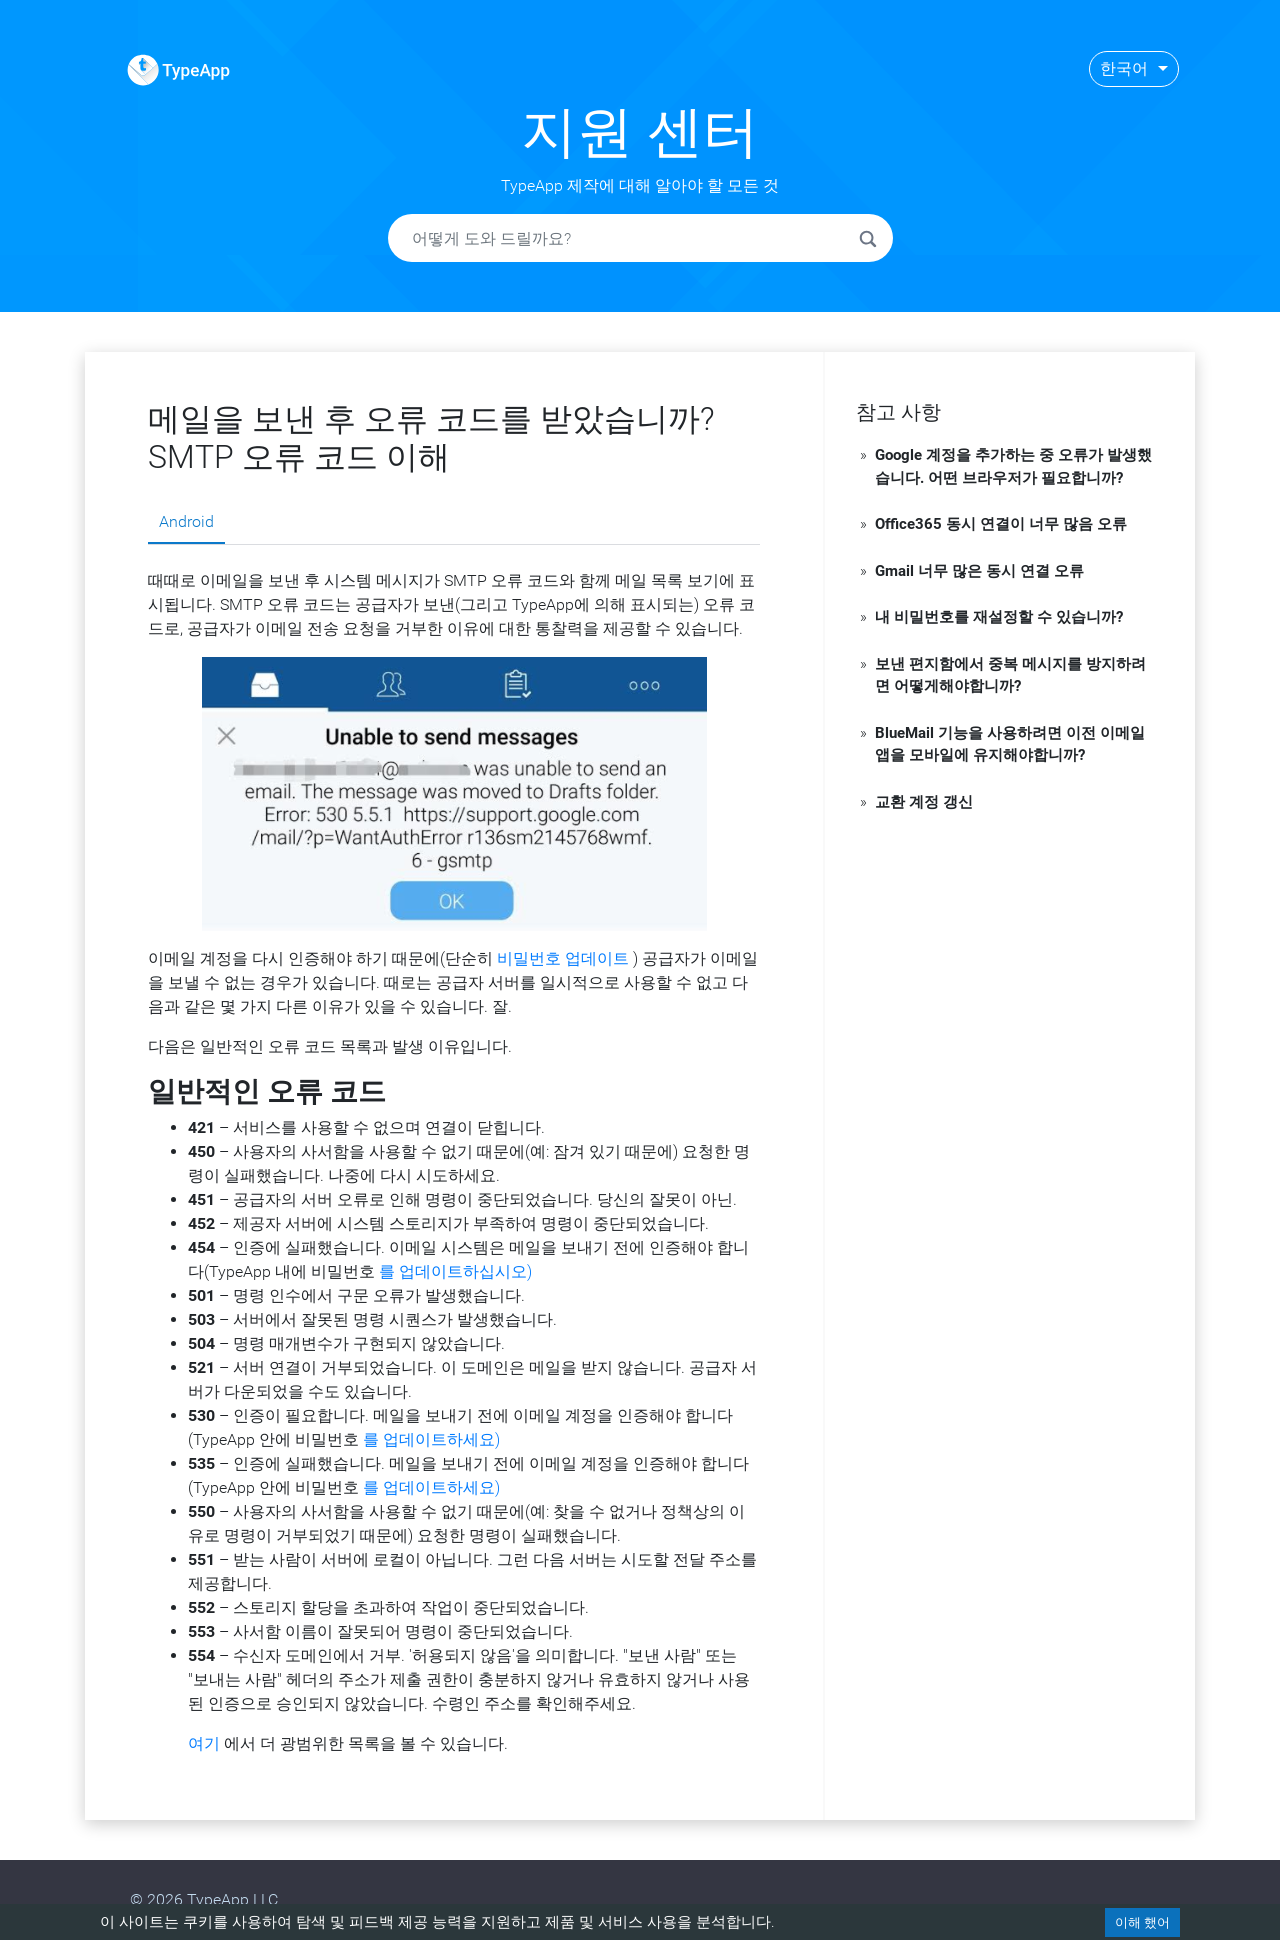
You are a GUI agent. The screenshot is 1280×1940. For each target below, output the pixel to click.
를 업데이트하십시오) (455, 1271)
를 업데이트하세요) (431, 1439)
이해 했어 (1142, 1922)
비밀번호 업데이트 (563, 958)
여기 (204, 1743)
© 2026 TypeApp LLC (204, 1899)
